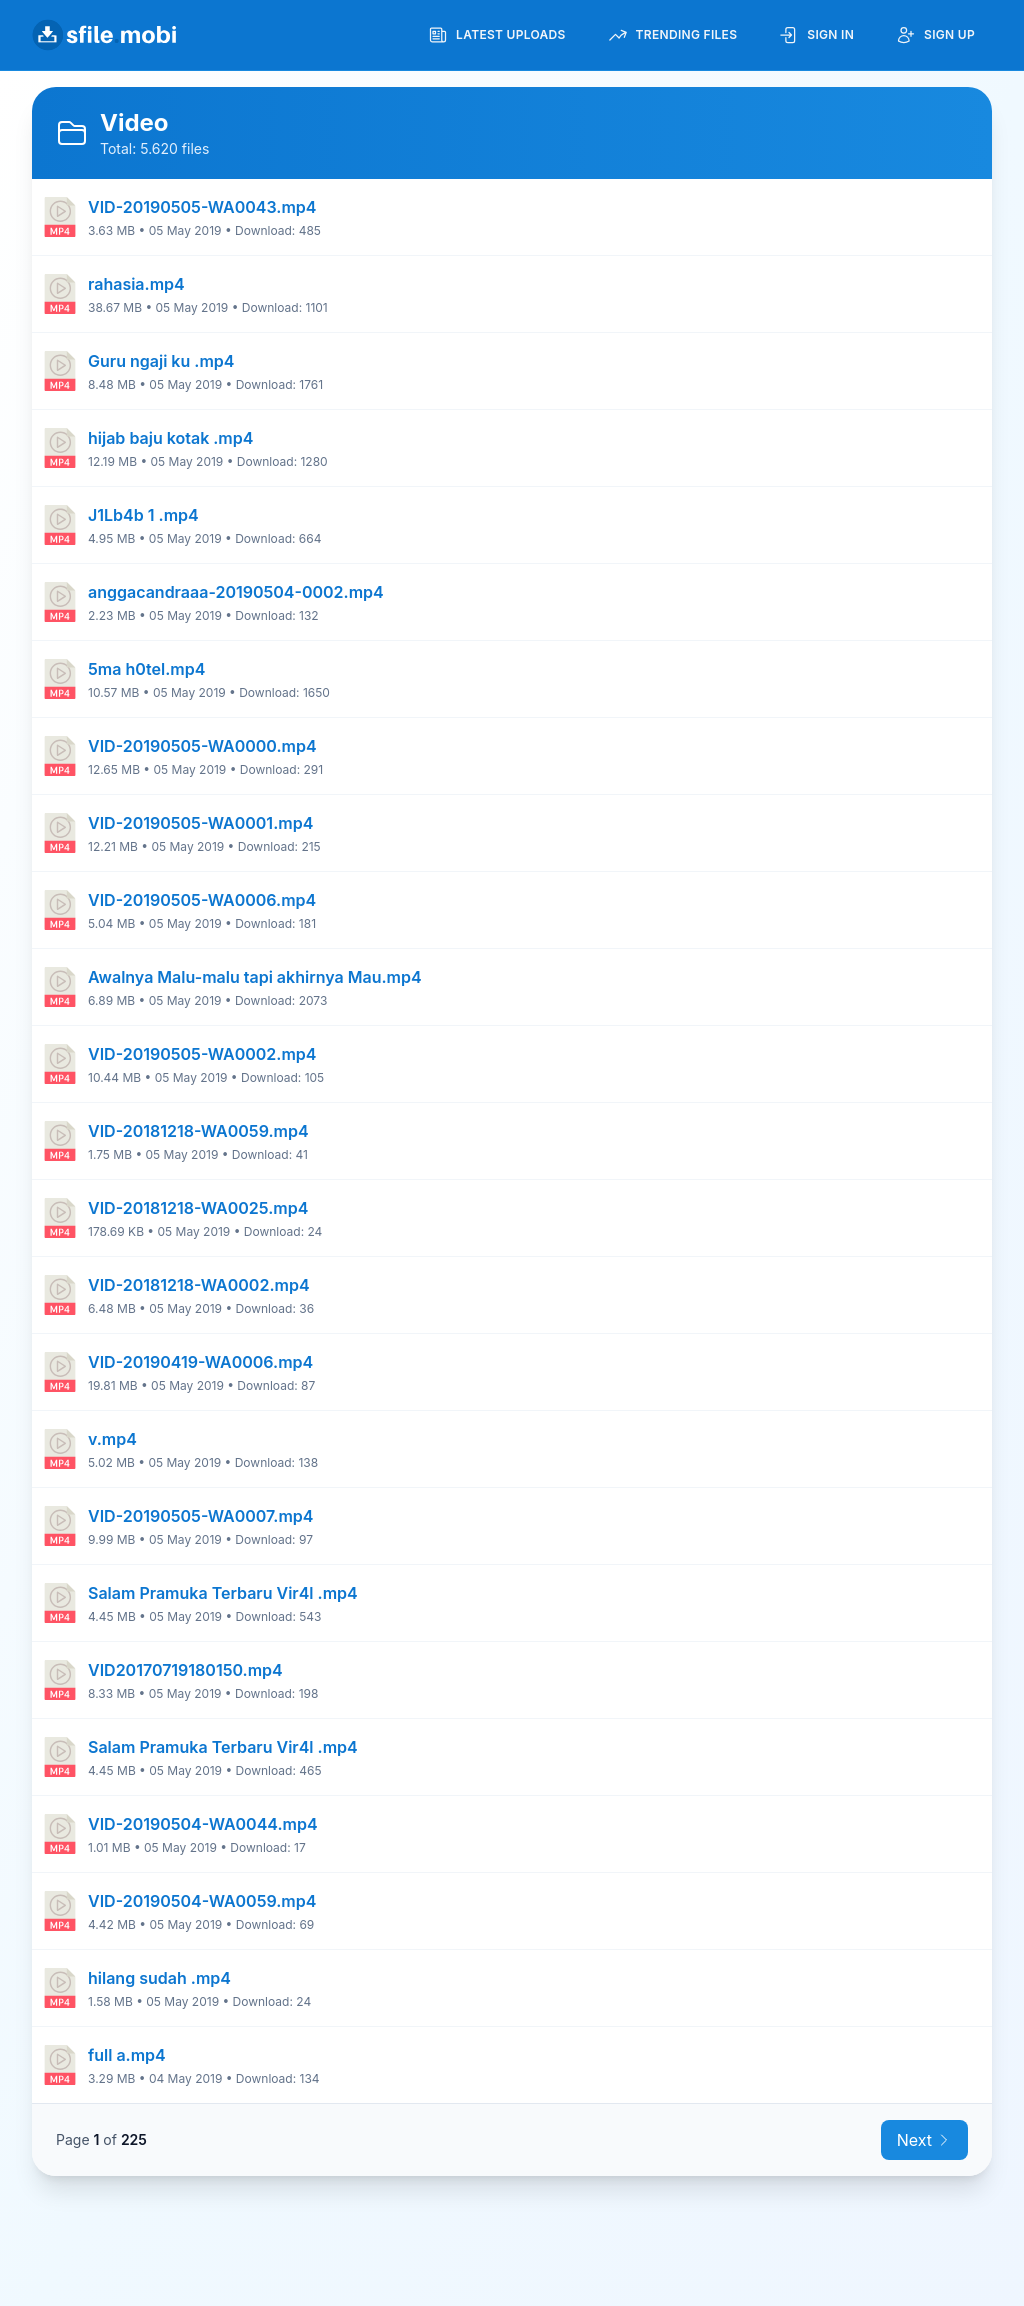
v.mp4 (112, 1439)
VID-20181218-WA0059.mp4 (198, 1131)
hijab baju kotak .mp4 (170, 438)
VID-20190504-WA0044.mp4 (203, 1824)
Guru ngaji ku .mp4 (161, 361)
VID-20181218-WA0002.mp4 (199, 1285)
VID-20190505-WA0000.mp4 (202, 746)
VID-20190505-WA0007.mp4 (200, 1516)
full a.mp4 (127, 2055)
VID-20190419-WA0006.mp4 (200, 1362)
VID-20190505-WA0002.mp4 (202, 1054)
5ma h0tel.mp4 (146, 669)
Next (924, 2140)
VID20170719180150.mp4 (185, 1670)
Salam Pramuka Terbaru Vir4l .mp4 (223, 1593)
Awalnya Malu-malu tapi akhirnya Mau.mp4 (255, 977)
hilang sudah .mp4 (159, 1978)
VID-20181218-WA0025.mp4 (198, 1208)
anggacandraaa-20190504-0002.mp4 (236, 592)
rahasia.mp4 (136, 284)
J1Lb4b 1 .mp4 (143, 515)
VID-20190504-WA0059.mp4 (202, 1901)
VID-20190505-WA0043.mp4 (202, 207)
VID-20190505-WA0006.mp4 (202, 900)
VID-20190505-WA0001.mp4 (200, 823)
